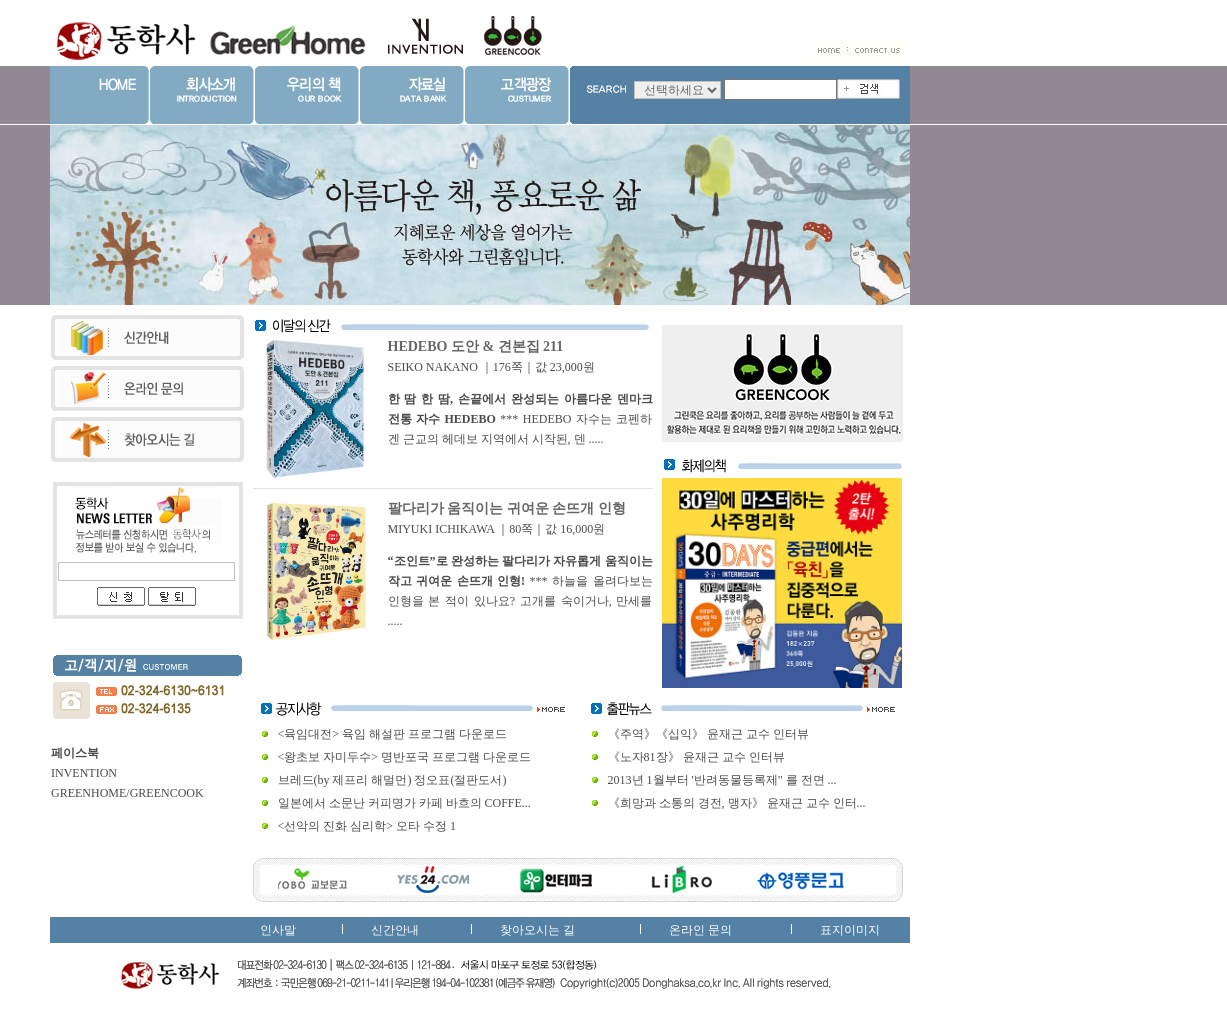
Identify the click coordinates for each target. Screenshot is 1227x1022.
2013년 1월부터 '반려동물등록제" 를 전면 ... (722, 780)
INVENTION (84, 773)
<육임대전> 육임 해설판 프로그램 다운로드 (393, 734)
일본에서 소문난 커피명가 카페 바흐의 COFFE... (404, 803)
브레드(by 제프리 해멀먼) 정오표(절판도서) (392, 780)
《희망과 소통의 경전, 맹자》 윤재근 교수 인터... (737, 803)
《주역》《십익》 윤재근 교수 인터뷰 (708, 734)
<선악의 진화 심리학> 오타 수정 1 (367, 826)
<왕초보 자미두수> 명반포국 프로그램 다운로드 (405, 757)
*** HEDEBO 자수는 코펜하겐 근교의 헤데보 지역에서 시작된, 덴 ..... (520, 419)
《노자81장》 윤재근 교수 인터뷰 (696, 757)
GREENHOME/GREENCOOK (127, 793)
